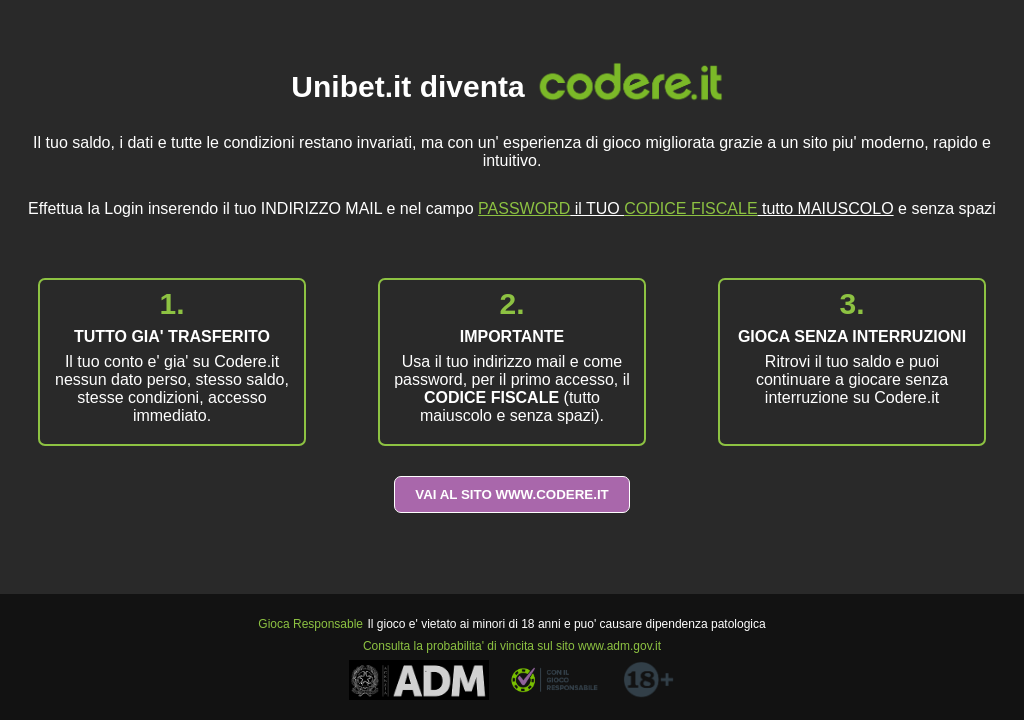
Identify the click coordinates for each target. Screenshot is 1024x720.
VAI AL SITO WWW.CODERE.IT (512, 494)
